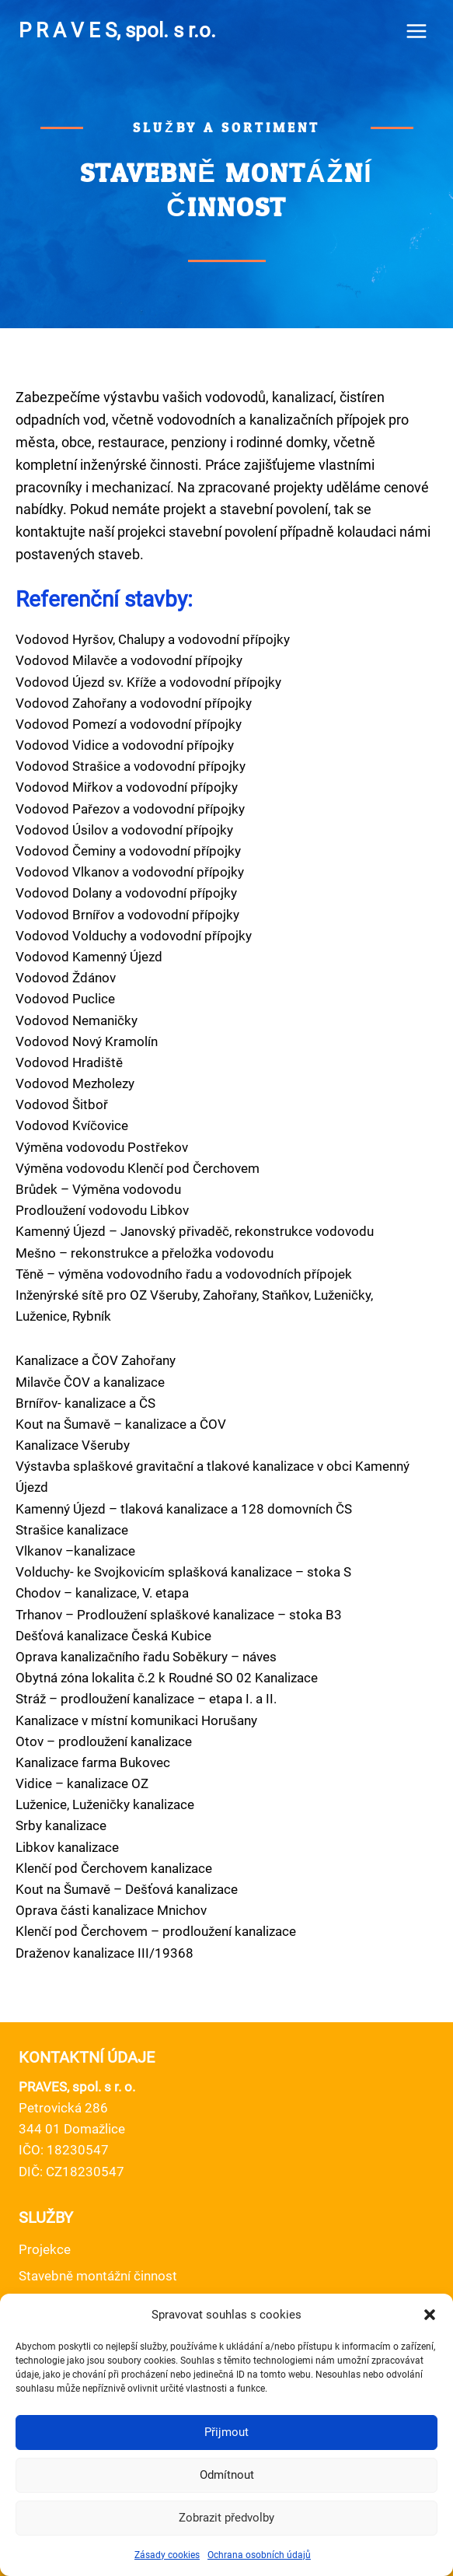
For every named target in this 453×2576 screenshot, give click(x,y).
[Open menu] (416, 31)
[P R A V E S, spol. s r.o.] (117, 31)
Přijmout (226, 2432)
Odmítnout (227, 2475)
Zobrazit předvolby (226, 2518)
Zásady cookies (167, 2555)
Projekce (45, 2249)
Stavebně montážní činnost (98, 2276)
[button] (429, 2314)
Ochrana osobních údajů (259, 2555)
